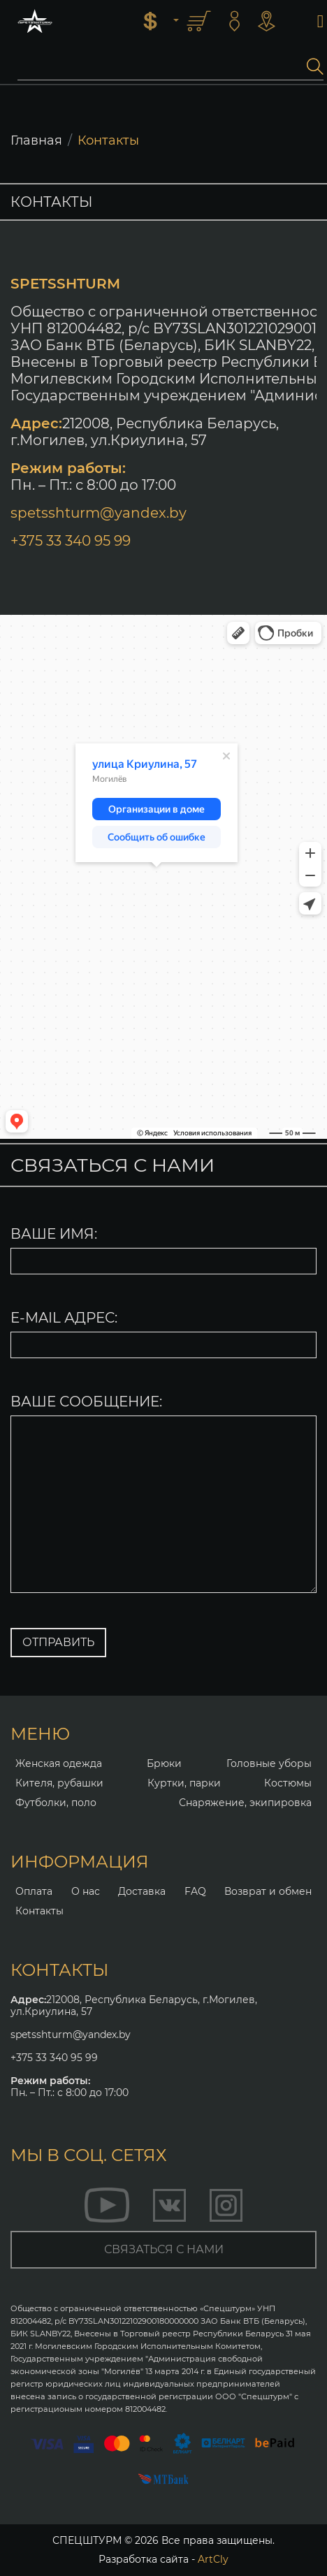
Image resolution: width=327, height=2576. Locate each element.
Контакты (39, 1911)
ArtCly (213, 2559)
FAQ (195, 1891)
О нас (85, 1891)
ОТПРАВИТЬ (58, 1642)
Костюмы (288, 1783)
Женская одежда (58, 1763)
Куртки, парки (184, 1783)
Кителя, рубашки (59, 1783)
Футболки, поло (55, 1802)
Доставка (142, 1891)
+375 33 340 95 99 (70, 540)
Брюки (164, 1763)
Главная (36, 140)
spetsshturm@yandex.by (98, 512)
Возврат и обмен (268, 1891)
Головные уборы (269, 1763)
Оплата (33, 1891)
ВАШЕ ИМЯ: (53, 1233)
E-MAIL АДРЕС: (63, 1317)
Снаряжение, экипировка (245, 1802)
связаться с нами (164, 2249)
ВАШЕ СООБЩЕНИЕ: (86, 1401)
